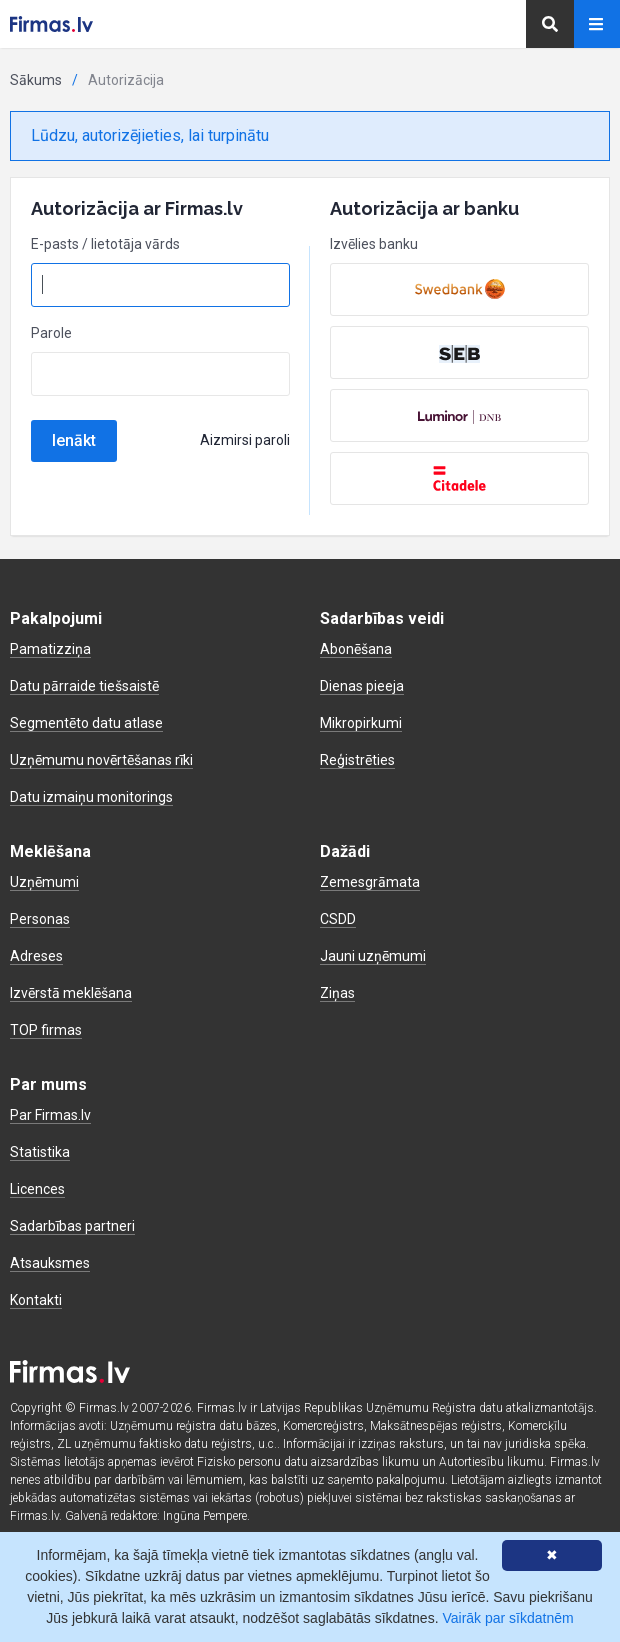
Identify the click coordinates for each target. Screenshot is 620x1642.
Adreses (36, 956)
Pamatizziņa (50, 649)
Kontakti (36, 1300)
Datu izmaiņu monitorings (91, 797)
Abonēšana (356, 649)
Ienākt (74, 440)
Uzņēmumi (44, 882)
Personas (40, 919)
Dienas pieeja (362, 686)
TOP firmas (46, 1030)
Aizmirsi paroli (245, 440)
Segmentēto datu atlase (86, 723)
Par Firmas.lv (50, 1115)
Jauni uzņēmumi (373, 956)
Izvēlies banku (374, 244)
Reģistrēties (357, 760)
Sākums (36, 80)
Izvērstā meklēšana (71, 993)
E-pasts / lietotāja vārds (105, 244)
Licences (37, 1189)
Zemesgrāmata (370, 882)
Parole (51, 333)
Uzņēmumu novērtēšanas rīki (101, 760)
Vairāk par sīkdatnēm (507, 1618)
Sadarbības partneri (72, 1226)
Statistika (40, 1152)
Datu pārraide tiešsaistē (84, 686)
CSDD (338, 919)
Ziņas (337, 993)
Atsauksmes (50, 1263)
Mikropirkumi (361, 723)
